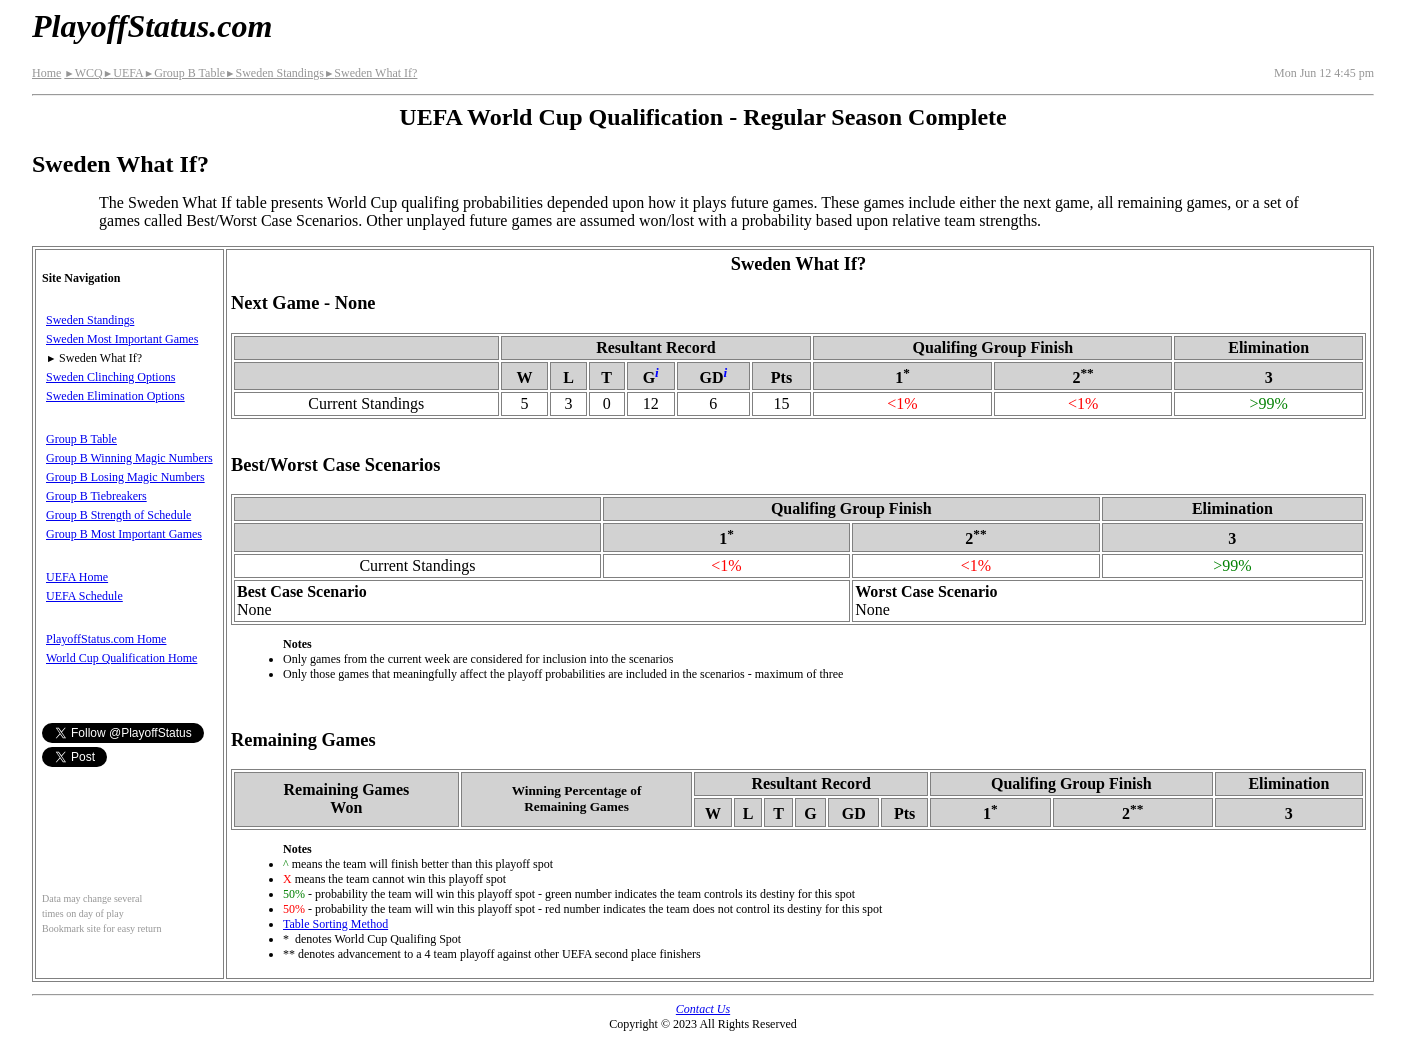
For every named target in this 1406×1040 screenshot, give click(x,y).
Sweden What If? (371, 73)
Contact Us (703, 1009)
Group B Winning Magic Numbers (129, 458)
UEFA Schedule (84, 596)
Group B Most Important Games (124, 534)
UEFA (123, 73)
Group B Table (184, 73)
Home (46, 73)
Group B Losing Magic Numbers (125, 477)
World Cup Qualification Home (121, 658)
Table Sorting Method (335, 924)
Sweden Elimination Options (115, 396)
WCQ (83, 73)
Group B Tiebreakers (96, 496)
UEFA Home (77, 577)
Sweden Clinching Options (110, 377)
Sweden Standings (274, 73)
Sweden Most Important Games (122, 339)
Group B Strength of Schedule (118, 515)
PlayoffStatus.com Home (106, 639)
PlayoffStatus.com (152, 26)
